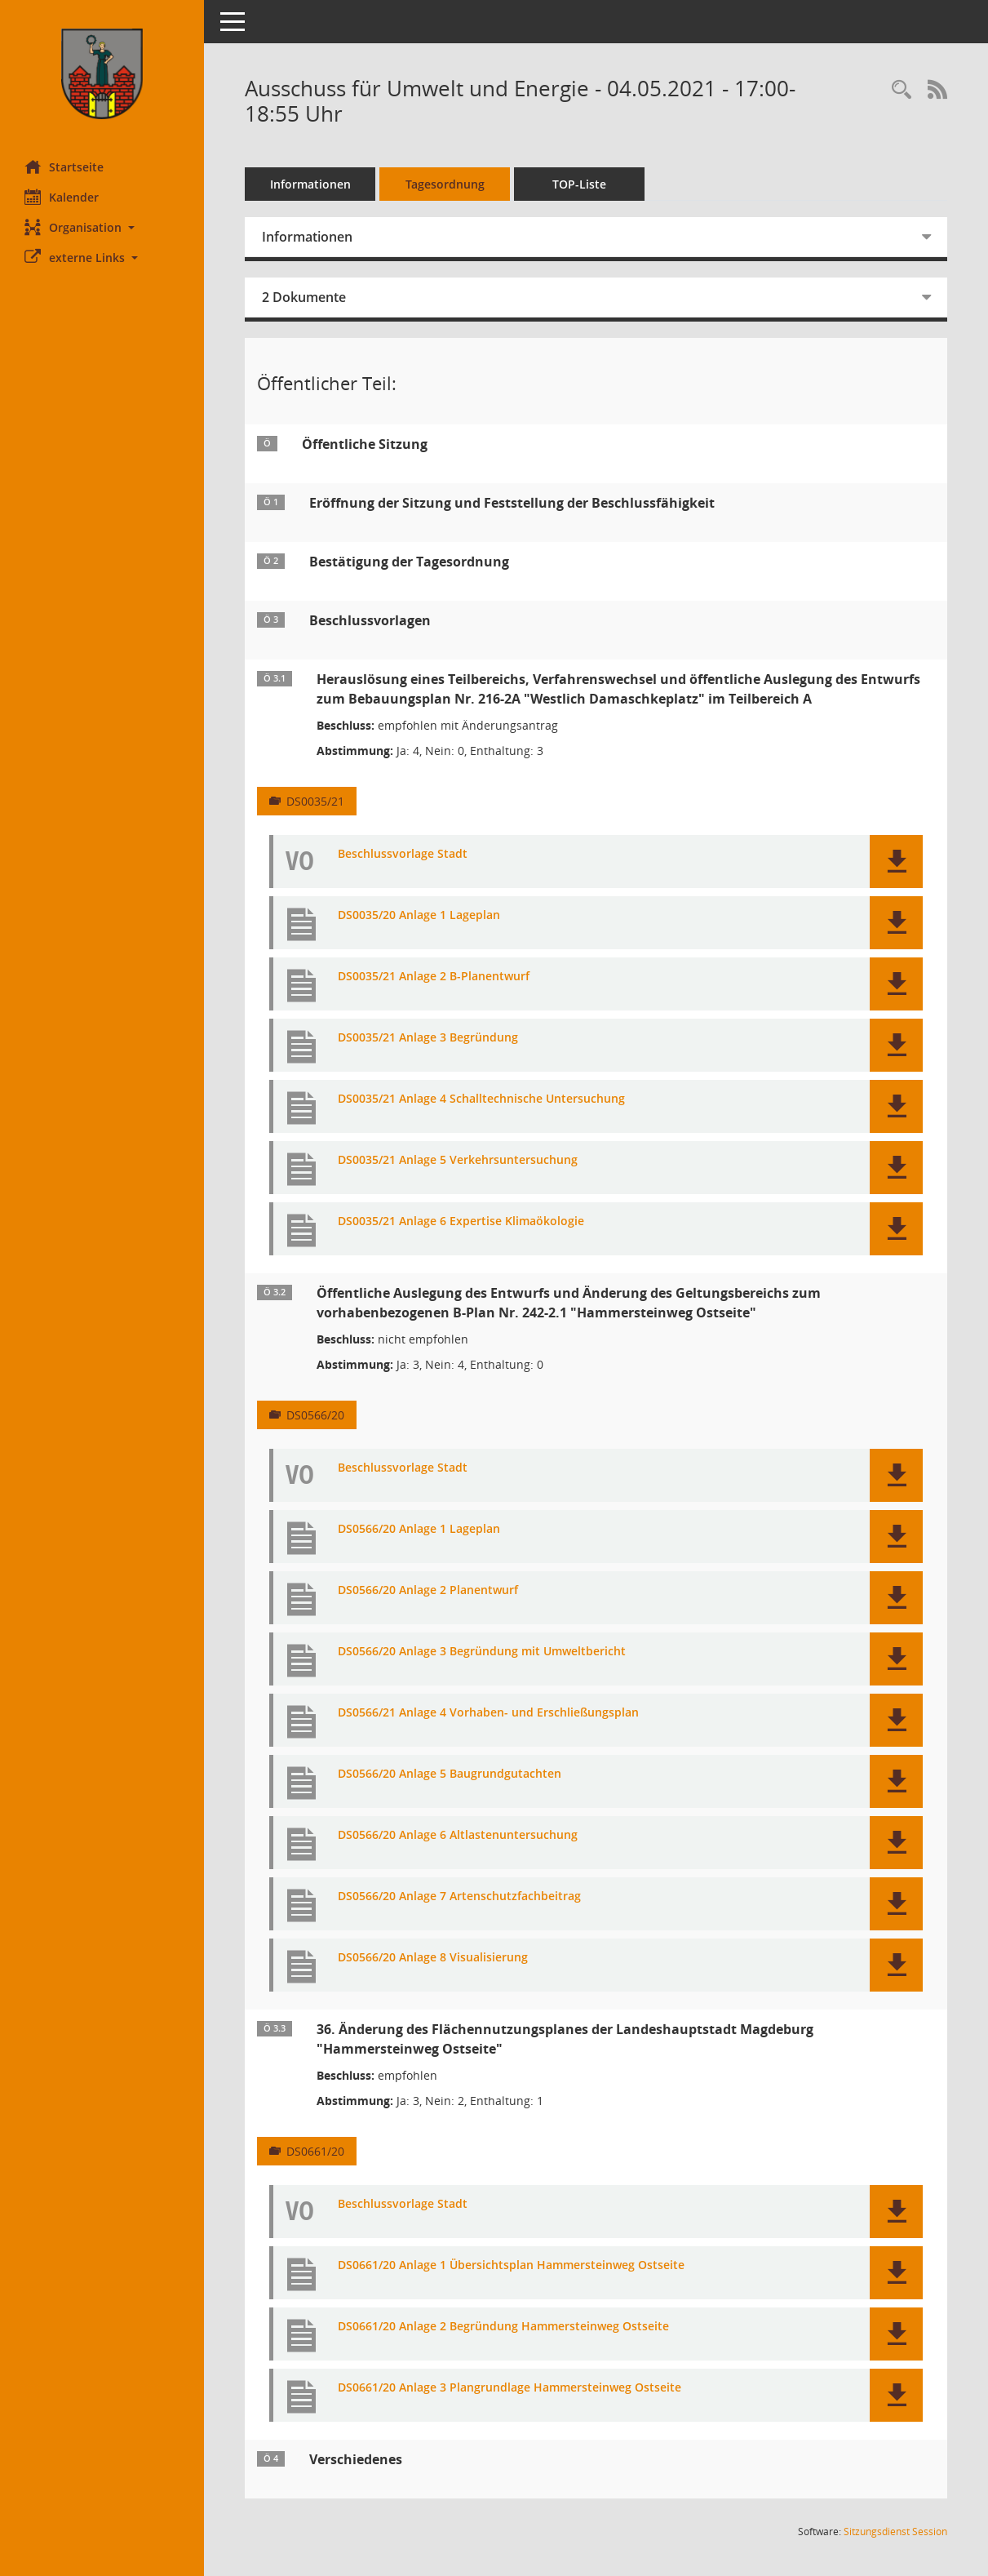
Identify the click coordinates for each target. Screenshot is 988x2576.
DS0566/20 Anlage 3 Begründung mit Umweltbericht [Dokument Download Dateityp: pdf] (482, 1652)
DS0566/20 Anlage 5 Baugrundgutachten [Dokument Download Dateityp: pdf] (449, 1774)
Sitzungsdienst (895, 2531)
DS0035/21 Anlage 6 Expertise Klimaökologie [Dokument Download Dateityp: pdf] (461, 1221)
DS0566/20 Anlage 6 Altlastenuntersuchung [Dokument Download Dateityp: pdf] (458, 1835)
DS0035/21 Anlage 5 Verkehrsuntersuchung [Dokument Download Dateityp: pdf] (458, 1160)
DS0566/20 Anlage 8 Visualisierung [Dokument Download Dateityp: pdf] (433, 1958)
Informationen (310, 184)
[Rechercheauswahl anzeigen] (901, 90)
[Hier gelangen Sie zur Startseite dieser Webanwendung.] (102, 74)
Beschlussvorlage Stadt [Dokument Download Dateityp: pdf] (402, 854)
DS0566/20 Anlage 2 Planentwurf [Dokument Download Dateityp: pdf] (428, 1590)
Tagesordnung (445, 184)
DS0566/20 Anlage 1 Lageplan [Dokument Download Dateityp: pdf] (419, 1529)
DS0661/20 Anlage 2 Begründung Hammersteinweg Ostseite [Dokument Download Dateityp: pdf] (503, 2327)
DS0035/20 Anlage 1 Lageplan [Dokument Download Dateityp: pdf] (419, 915)
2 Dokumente (304, 297)
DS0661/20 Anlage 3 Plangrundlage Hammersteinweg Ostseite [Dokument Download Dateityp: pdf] (509, 2388)
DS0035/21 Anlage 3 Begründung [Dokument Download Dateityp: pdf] (428, 1038)
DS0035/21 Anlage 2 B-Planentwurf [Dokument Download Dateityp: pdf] (433, 977)
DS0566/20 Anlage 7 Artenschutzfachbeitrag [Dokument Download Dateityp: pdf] (459, 1896)
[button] (102, 227)
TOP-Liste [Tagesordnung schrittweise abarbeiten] (579, 184)
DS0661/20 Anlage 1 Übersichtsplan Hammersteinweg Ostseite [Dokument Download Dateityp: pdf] (511, 2265)
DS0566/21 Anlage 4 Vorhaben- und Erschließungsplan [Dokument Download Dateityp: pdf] (488, 1713)
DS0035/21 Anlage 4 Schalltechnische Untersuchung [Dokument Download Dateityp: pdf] (481, 1099)
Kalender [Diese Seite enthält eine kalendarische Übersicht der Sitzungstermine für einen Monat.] (61, 197)
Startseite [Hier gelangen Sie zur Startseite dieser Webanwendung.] (64, 166)
